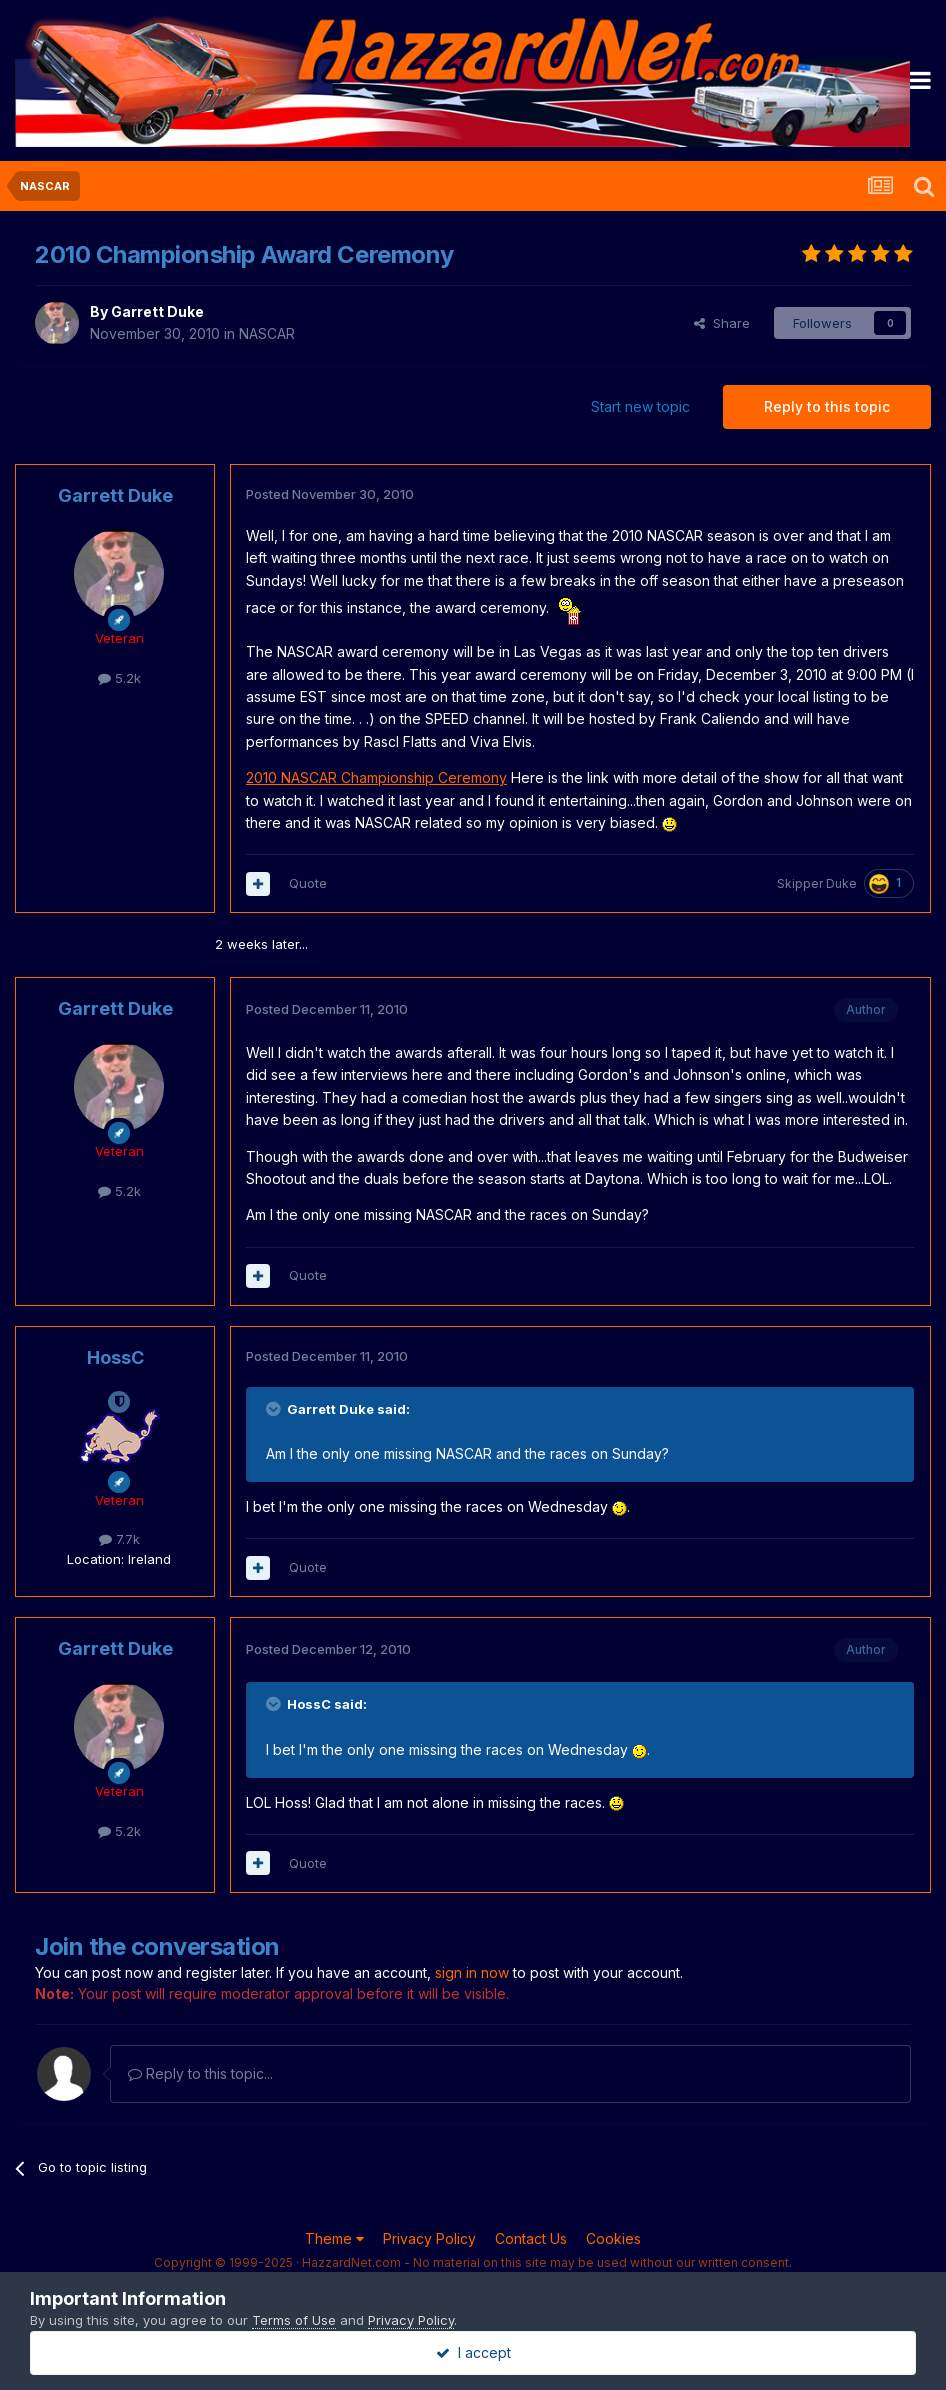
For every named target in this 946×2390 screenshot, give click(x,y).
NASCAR (267, 333)
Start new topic (640, 406)
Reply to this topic (827, 406)
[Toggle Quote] (275, 1409)
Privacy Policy (429, 2238)
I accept (473, 2352)
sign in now (472, 1972)
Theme (334, 2238)
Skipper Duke (817, 883)
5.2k (119, 678)
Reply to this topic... (200, 2073)
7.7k (119, 1539)
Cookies (613, 2238)
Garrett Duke (157, 311)
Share (722, 323)
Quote (308, 883)
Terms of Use (294, 2320)
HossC (115, 1357)
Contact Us (531, 2238)
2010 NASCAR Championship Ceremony (376, 777)
